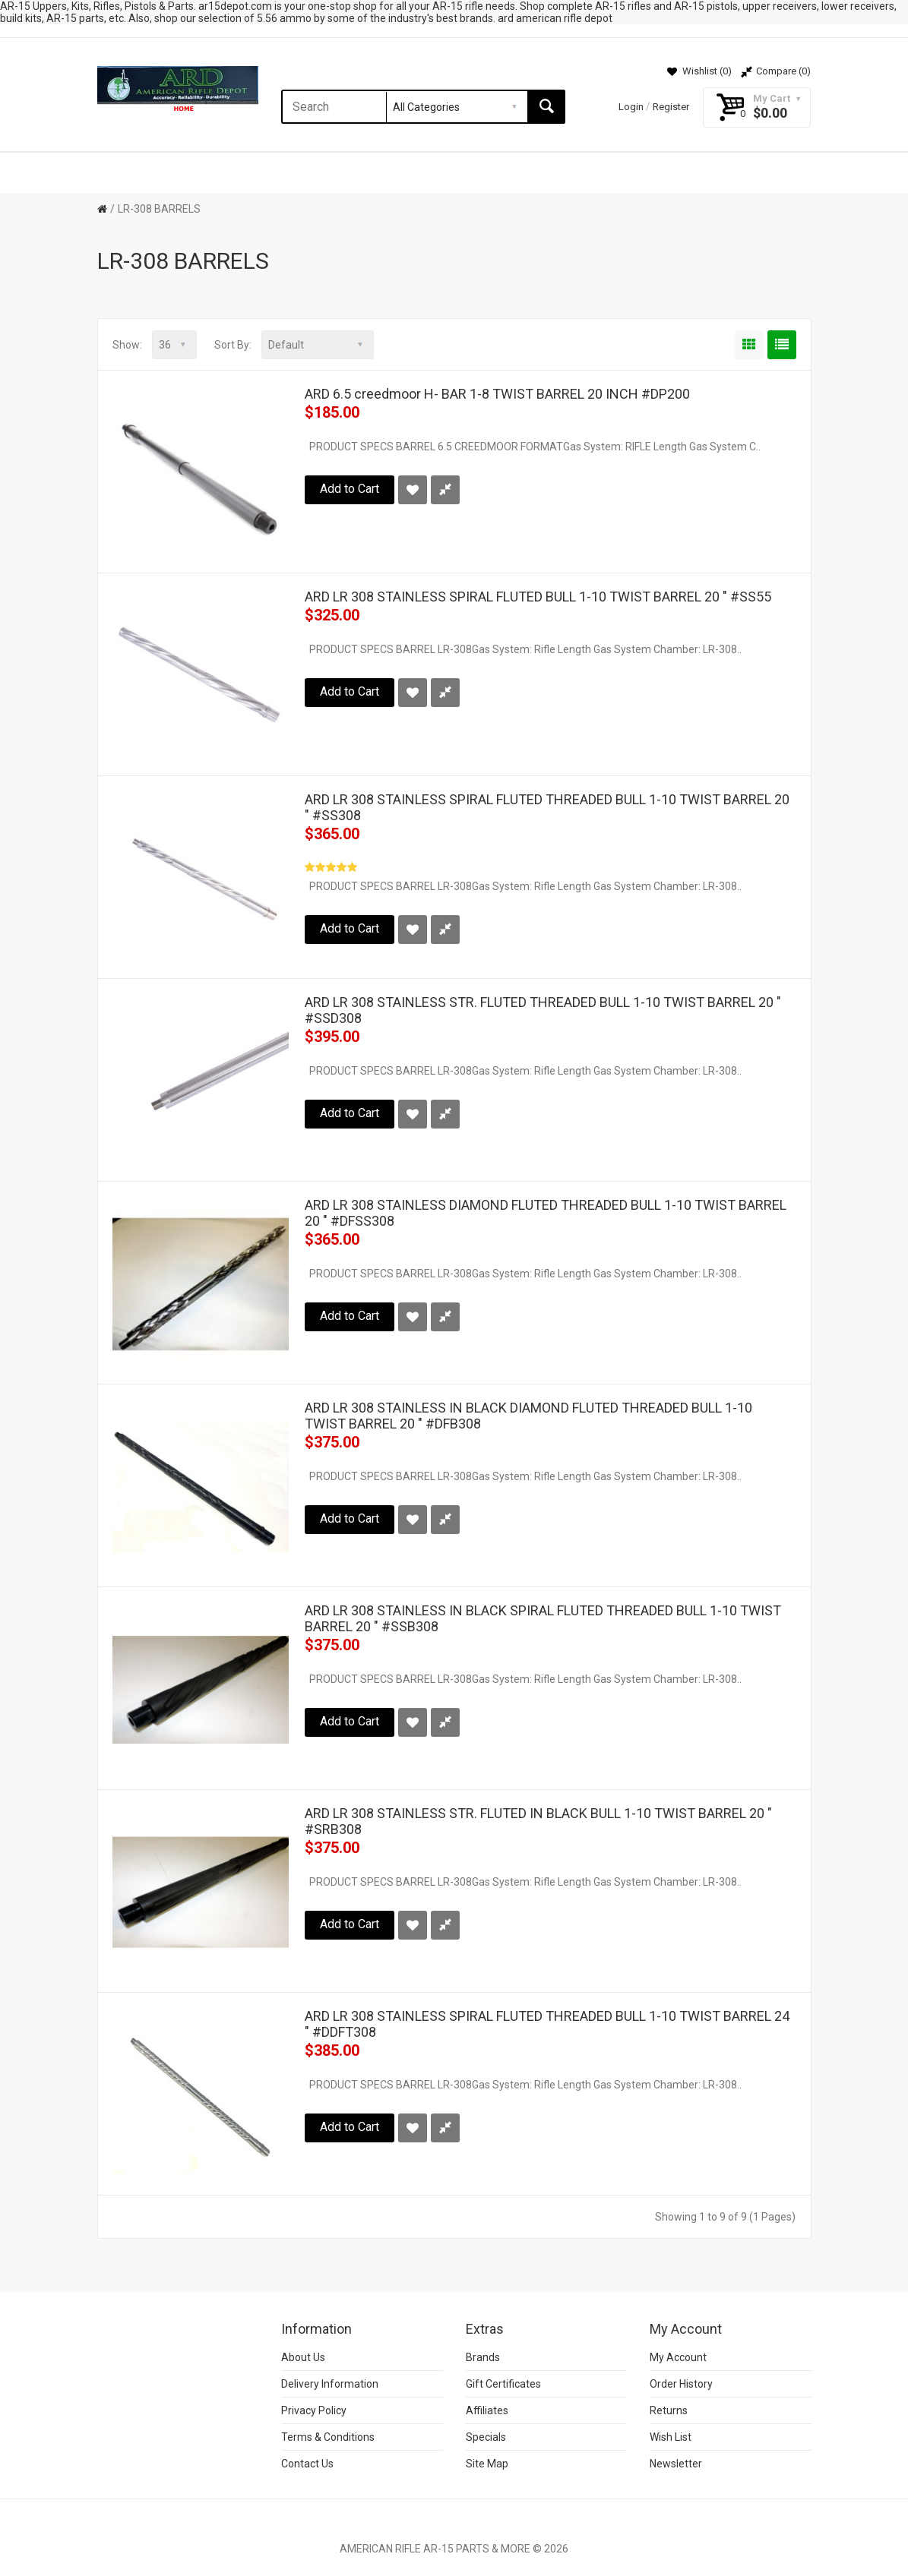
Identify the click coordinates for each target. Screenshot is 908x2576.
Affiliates (487, 2410)
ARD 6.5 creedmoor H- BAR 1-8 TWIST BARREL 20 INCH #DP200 (497, 394)
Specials (486, 2437)
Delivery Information (329, 2384)
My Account (678, 2357)
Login (631, 106)
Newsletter (676, 2464)
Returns (669, 2410)
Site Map (487, 2464)
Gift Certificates (503, 2384)
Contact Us (307, 2464)
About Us (303, 2357)
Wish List (670, 2437)
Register (671, 106)
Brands (483, 2357)
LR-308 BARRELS (159, 209)
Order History (681, 2384)
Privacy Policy (313, 2410)
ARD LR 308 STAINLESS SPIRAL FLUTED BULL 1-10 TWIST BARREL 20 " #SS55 (538, 597)
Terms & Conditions (328, 2437)
